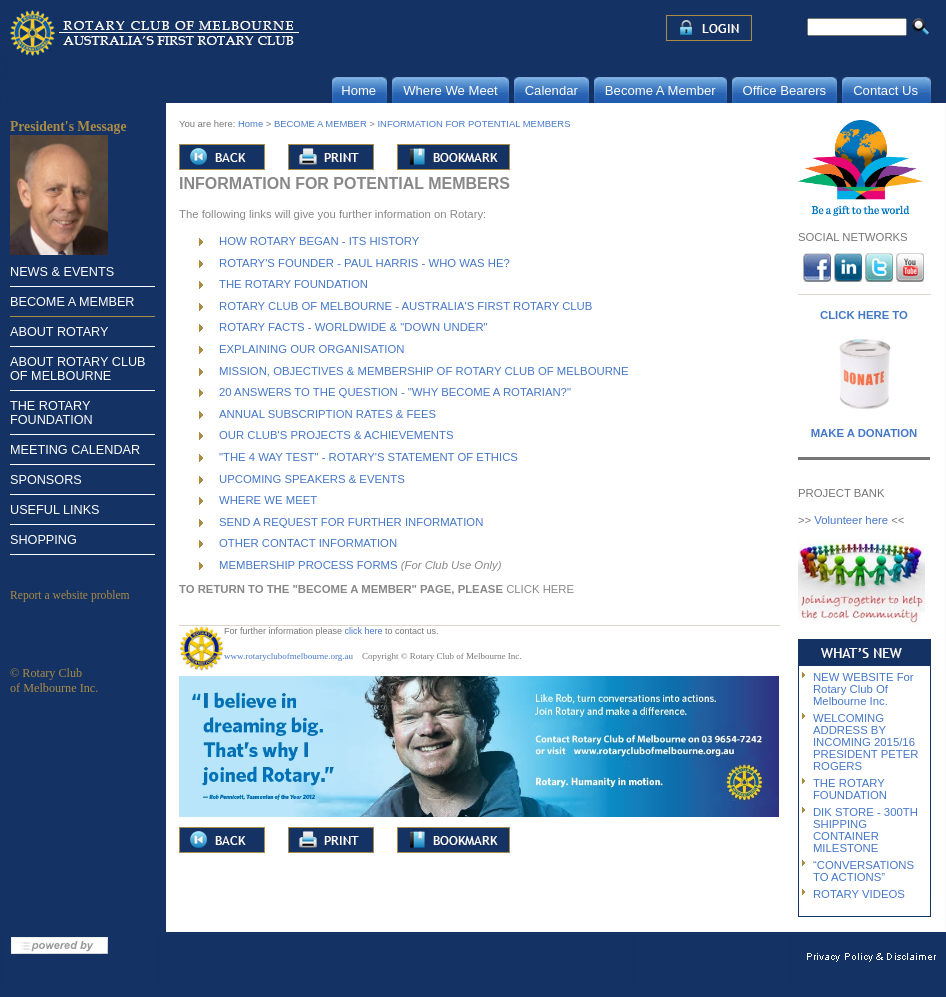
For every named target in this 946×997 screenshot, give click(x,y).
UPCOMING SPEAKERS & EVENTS (312, 479)
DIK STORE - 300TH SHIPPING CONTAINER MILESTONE (865, 830)
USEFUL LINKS (55, 510)
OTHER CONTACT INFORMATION (308, 543)
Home (250, 123)
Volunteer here (851, 520)
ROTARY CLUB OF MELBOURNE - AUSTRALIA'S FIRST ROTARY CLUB (405, 306)
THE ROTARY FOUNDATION (51, 413)
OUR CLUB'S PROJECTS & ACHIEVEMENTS (336, 435)
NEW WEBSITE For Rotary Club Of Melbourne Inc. (863, 689)
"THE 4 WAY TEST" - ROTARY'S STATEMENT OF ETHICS (368, 457)
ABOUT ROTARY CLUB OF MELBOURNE (78, 369)
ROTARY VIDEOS (859, 894)
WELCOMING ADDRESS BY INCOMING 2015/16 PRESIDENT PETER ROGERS (866, 742)
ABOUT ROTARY (59, 332)
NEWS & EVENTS (62, 272)
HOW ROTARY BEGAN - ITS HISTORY (319, 241)
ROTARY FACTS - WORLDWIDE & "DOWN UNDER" (353, 327)
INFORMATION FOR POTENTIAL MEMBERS (474, 123)
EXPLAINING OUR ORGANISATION (311, 349)
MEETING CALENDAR (75, 450)
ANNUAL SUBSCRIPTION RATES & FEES (327, 414)
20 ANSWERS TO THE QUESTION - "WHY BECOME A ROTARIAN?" (395, 392)
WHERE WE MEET (268, 500)
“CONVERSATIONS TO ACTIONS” (863, 871)
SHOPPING (43, 540)
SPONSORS (46, 480)
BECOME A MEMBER (72, 302)
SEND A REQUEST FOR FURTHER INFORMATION (351, 522)
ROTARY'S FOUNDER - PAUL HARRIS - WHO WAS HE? (364, 263)
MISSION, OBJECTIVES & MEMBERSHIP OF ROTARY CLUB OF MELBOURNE (424, 371)
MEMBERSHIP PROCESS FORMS (308, 565)
